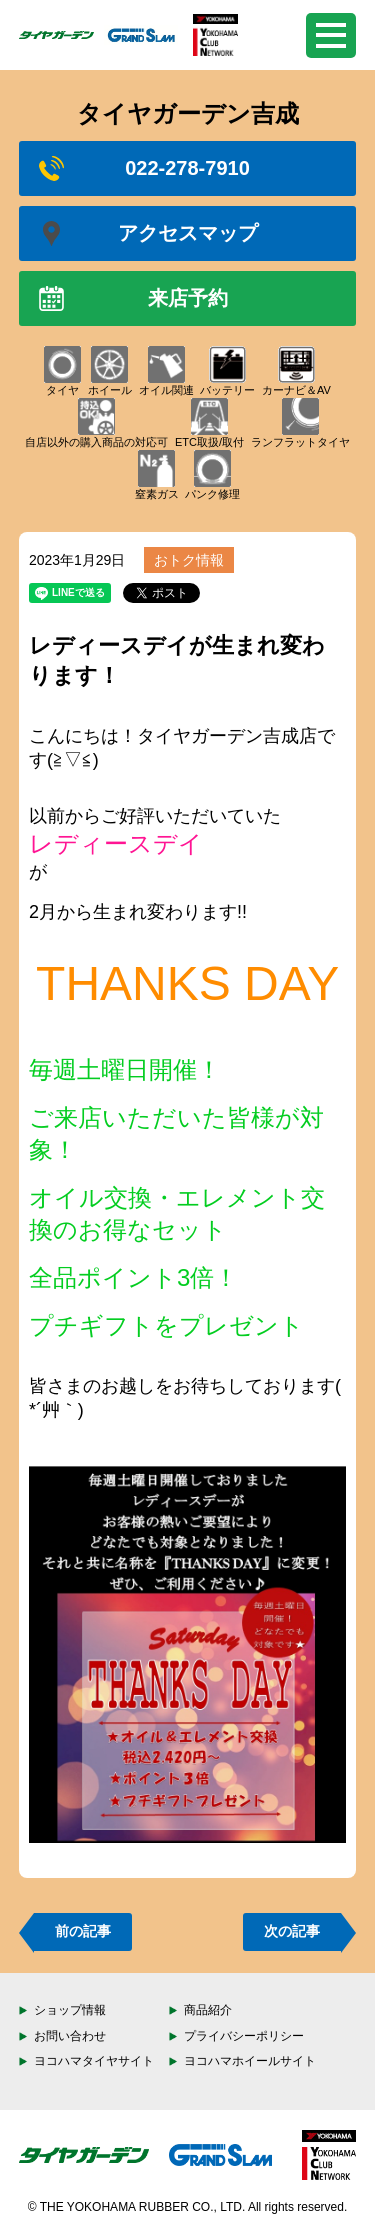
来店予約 (133, 298)
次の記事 (292, 1931)
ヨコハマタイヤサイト (94, 2061)
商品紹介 (208, 2010)
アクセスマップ (148, 233)
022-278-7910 (144, 168)
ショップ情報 (70, 2010)
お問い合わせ (70, 2036)
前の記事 (83, 1931)
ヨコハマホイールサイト (250, 2061)
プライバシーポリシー (244, 2036)
